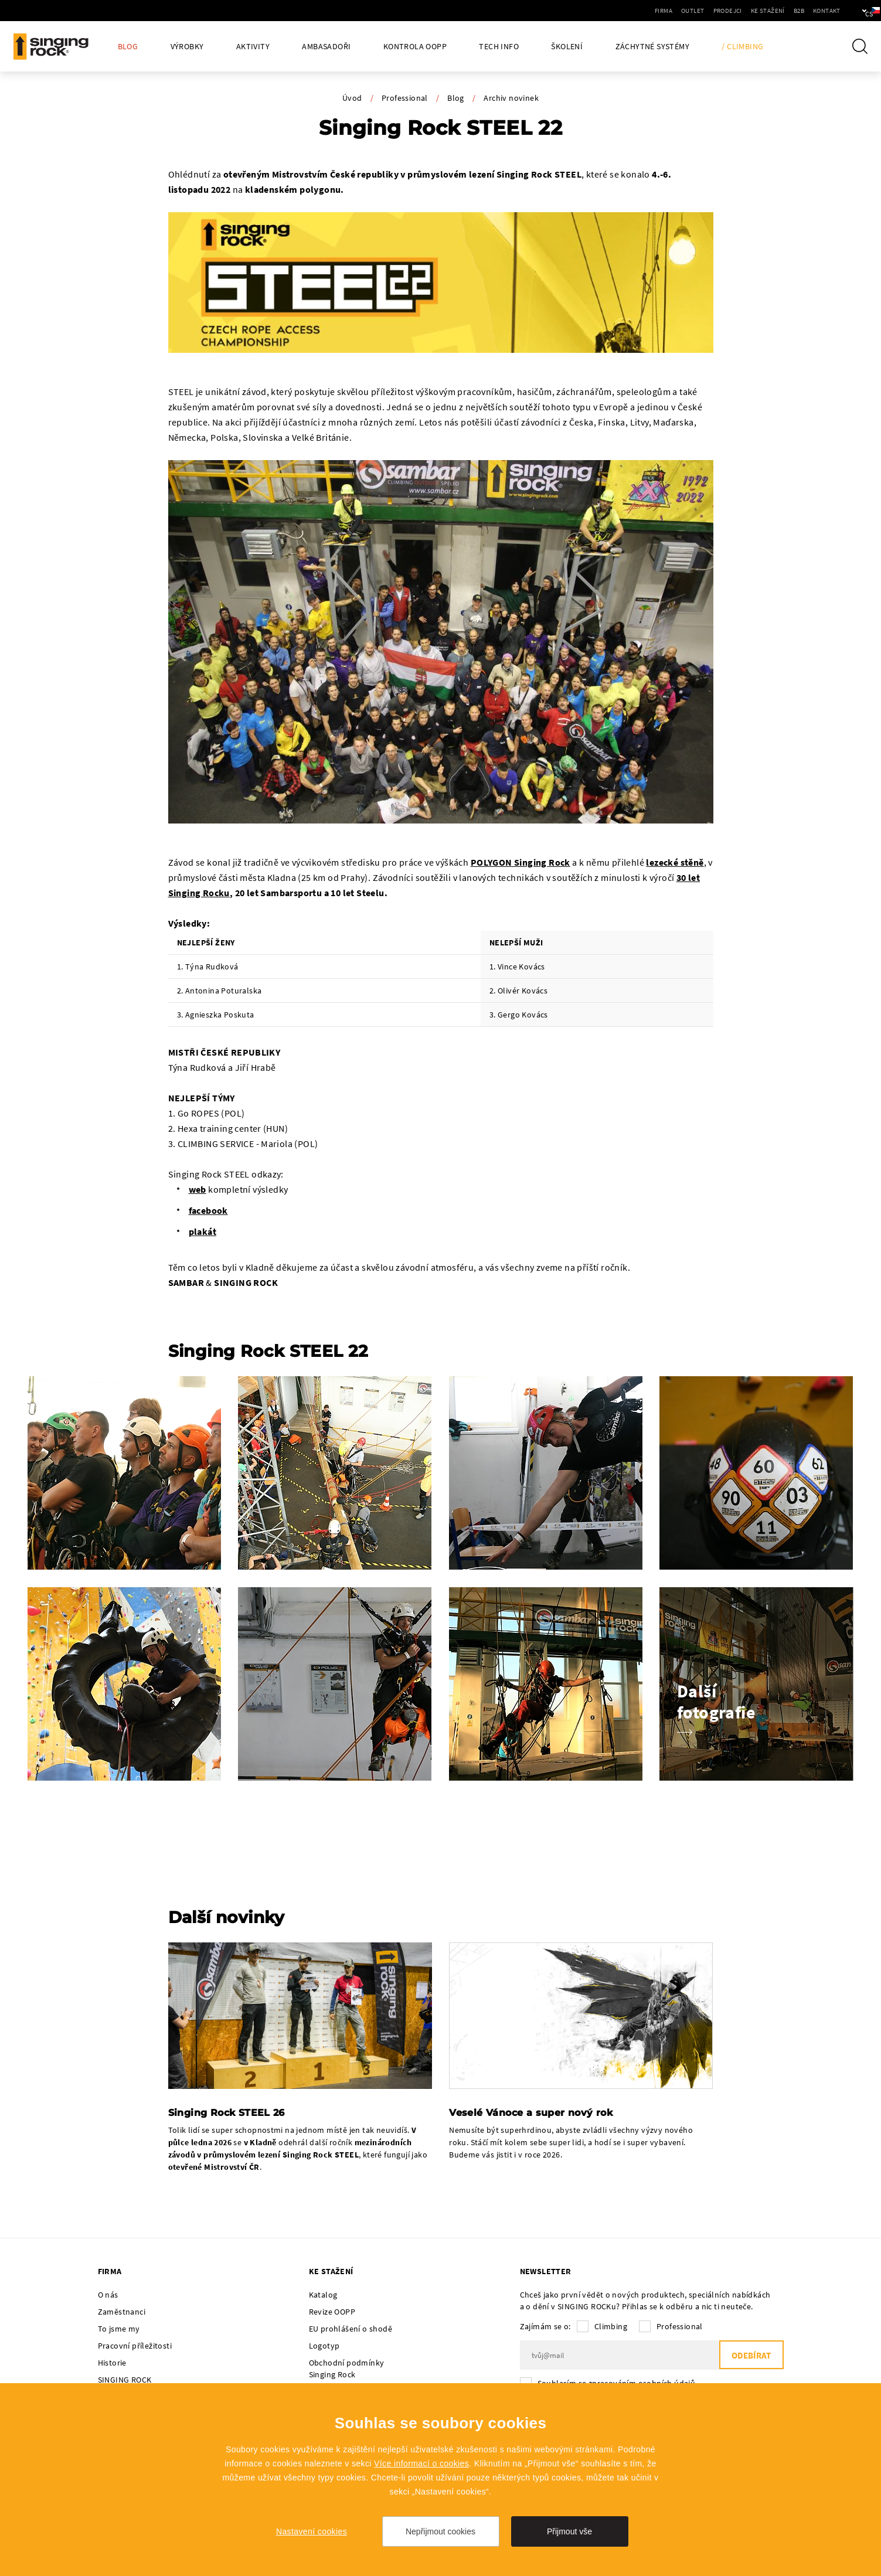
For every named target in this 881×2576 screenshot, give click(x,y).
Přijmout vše (569, 2531)
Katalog (323, 2294)
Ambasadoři (326, 46)
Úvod (352, 98)
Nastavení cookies (311, 2531)
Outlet (657, 10)
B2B (763, 10)
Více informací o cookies (421, 2463)
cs (852, 10)
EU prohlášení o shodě (350, 2328)
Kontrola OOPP (415, 46)
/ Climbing (742, 46)
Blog (128, 46)
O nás (108, 2294)
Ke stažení (732, 10)
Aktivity (253, 46)
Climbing (610, 2326)
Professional (405, 98)
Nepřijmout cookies (440, 2531)
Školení (567, 46)
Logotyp (324, 2345)
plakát (202, 1231)
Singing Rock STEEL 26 (226, 2112)
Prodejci (692, 10)
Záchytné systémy (652, 46)
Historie (112, 2362)
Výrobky (187, 46)
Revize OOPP (332, 2311)
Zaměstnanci (121, 2311)
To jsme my (119, 2328)
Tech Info (499, 46)
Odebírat (751, 2355)
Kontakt (791, 10)
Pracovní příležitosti (135, 2345)
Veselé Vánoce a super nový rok (531, 2112)
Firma (628, 10)
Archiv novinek (511, 98)
